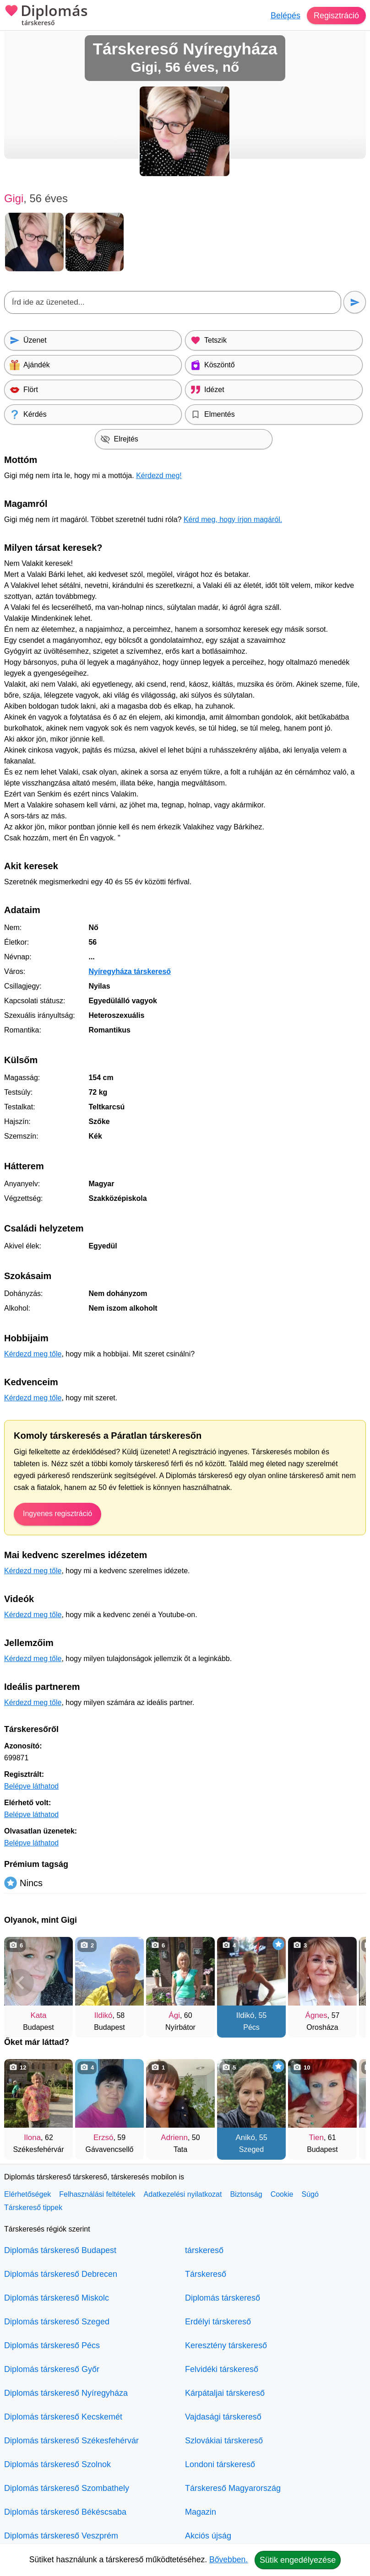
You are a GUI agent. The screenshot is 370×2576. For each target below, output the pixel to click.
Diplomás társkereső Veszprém (61, 2535)
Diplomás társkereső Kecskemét (63, 2416)
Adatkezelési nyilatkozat (183, 2194)
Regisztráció (336, 15)
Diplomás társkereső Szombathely (66, 2488)
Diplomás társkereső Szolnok (57, 2464)
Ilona (32, 2137)
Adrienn (174, 2137)
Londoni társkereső (220, 2464)
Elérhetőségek (27, 2194)
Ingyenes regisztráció (57, 1513)
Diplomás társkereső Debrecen (60, 2274)
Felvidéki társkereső (221, 2369)
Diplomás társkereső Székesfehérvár (71, 2440)
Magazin (200, 2512)
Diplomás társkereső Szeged (56, 2321)
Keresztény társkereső (226, 2345)
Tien (316, 2137)
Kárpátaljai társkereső (225, 2393)
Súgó (309, 2194)
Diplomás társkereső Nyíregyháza (66, 2393)
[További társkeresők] (350, 1982)
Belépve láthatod (31, 1786)
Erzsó (103, 2137)
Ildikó (103, 2015)
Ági (174, 2015)
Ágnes (316, 2015)
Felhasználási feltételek (97, 2194)
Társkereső (205, 2274)
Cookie (282, 2194)
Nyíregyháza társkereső (129, 971)
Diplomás (46, 16)
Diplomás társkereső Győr (51, 2369)
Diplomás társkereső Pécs (52, 2345)
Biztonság (246, 2194)
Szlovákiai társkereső (224, 2440)
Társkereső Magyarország (233, 2488)
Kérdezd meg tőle (32, 1354)
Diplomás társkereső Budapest (60, 2250)
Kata (39, 2015)
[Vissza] (20, 1982)
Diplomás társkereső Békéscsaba (65, 2512)
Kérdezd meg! (159, 475)
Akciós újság (208, 2535)
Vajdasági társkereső (223, 2416)
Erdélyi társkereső (218, 2321)
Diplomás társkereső (222, 2297)
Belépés (285, 15)
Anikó (245, 2137)
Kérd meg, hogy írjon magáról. (233, 519)
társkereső (204, 2250)
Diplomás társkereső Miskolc (56, 2297)
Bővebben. (228, 2559)
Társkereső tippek (33, 2207)
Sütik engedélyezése (298, 2560)
